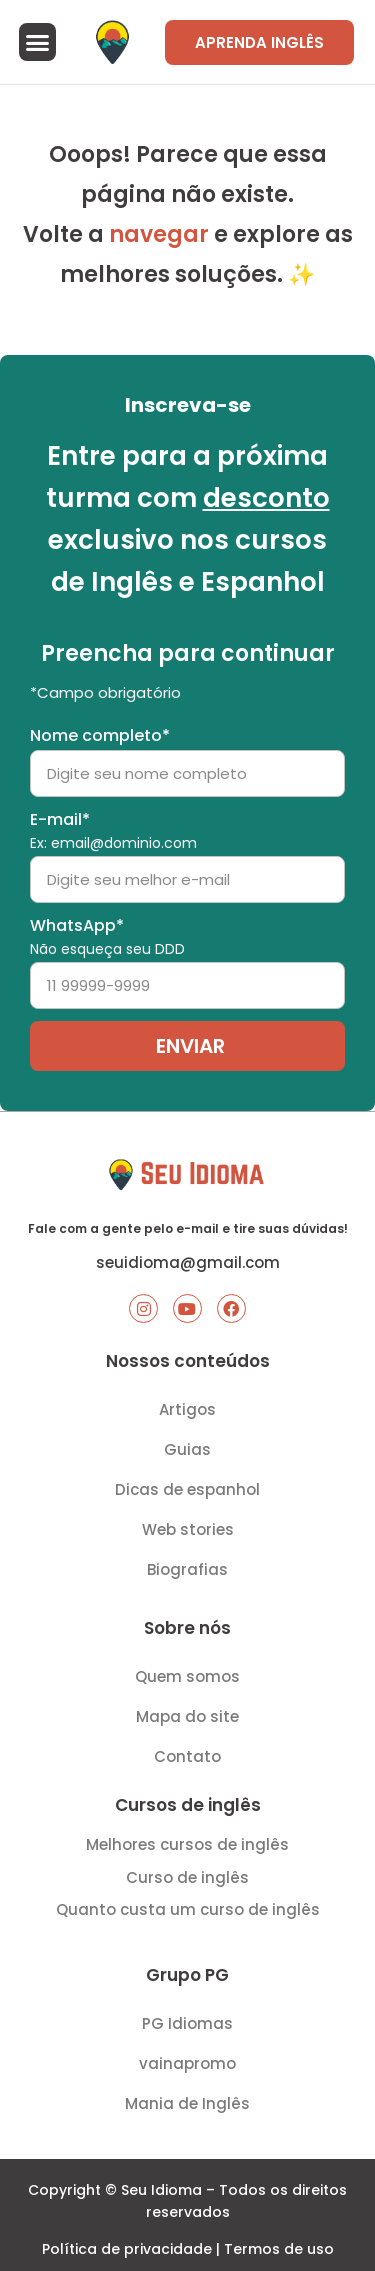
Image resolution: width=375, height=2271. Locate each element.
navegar (159, 234)
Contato (187, 1756)
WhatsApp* (107, 937)
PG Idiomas (187, 2023)
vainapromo (187, 2063)
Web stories (188, 1529)
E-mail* (113, 831)
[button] (38, 42)
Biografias (187, 1569)
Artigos (187, 1409)
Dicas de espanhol (187, 1489)
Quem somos (187, 1676)
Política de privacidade (127, 2249)
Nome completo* (100, 736)
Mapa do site (187, 1716)
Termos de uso (279, 2249)
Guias (187, 1449)
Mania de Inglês (187, 2103)
